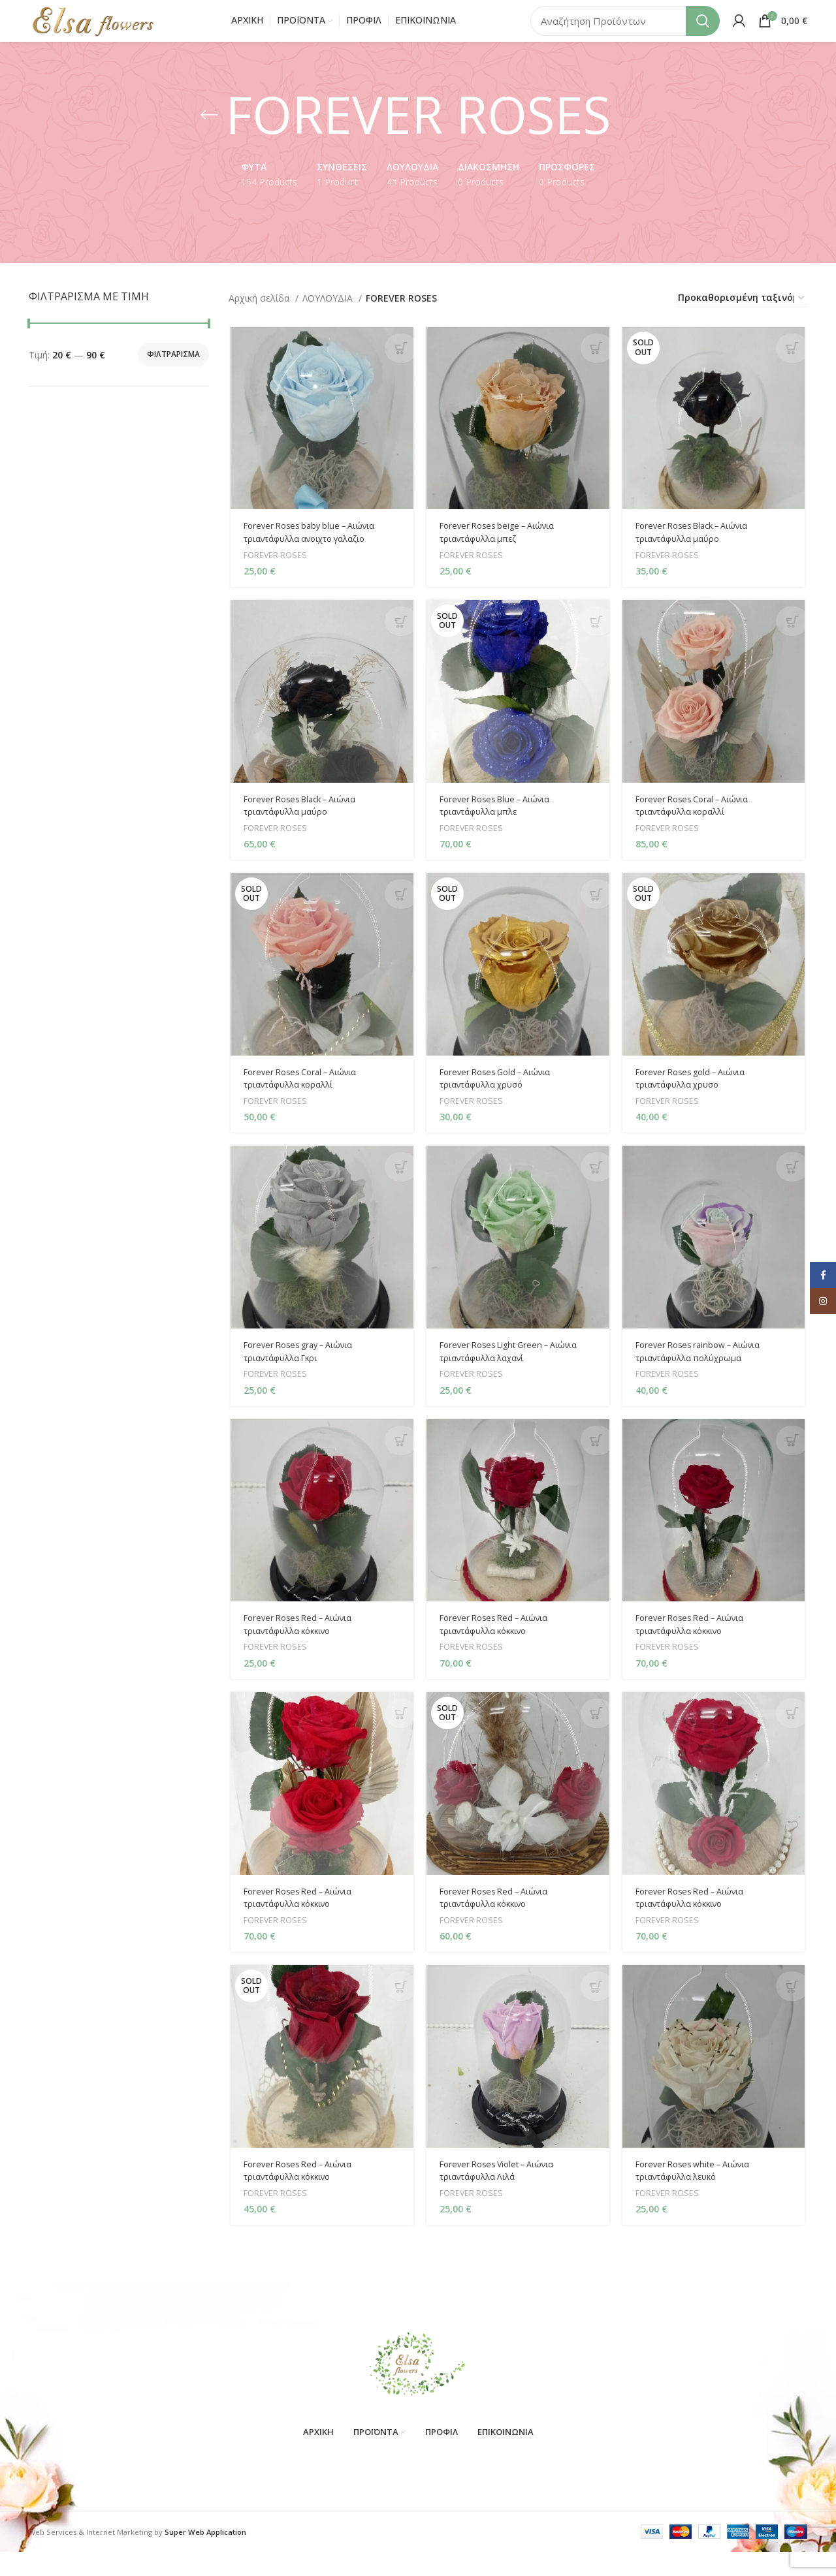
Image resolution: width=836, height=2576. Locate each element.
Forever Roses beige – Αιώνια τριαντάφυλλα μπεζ (502, 550)
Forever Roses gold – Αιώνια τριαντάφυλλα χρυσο (697, 1100)
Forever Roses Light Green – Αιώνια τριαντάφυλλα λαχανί (515, 1375)
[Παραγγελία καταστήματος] (742, 315)
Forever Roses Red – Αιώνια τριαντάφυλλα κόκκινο (301, 1649)
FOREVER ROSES (274, 573)
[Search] (625, 29)
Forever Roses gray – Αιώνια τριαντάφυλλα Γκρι (302, 1375)
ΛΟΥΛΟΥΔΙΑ (328, 315)
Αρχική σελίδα (260, 315)
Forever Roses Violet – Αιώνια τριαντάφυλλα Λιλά (502, 2199)
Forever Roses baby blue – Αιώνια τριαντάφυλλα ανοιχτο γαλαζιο (313, 550)
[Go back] (209, 132)
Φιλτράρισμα (173, 371)
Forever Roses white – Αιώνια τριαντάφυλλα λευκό (699, 2199)
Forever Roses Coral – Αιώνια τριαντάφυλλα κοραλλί (699, 825)
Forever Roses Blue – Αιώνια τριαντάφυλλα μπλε (500, 825)
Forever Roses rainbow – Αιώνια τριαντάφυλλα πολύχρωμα (704, 1375)
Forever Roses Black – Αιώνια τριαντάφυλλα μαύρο (699, 550)
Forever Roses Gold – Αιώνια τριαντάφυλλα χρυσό (500, 1100)
